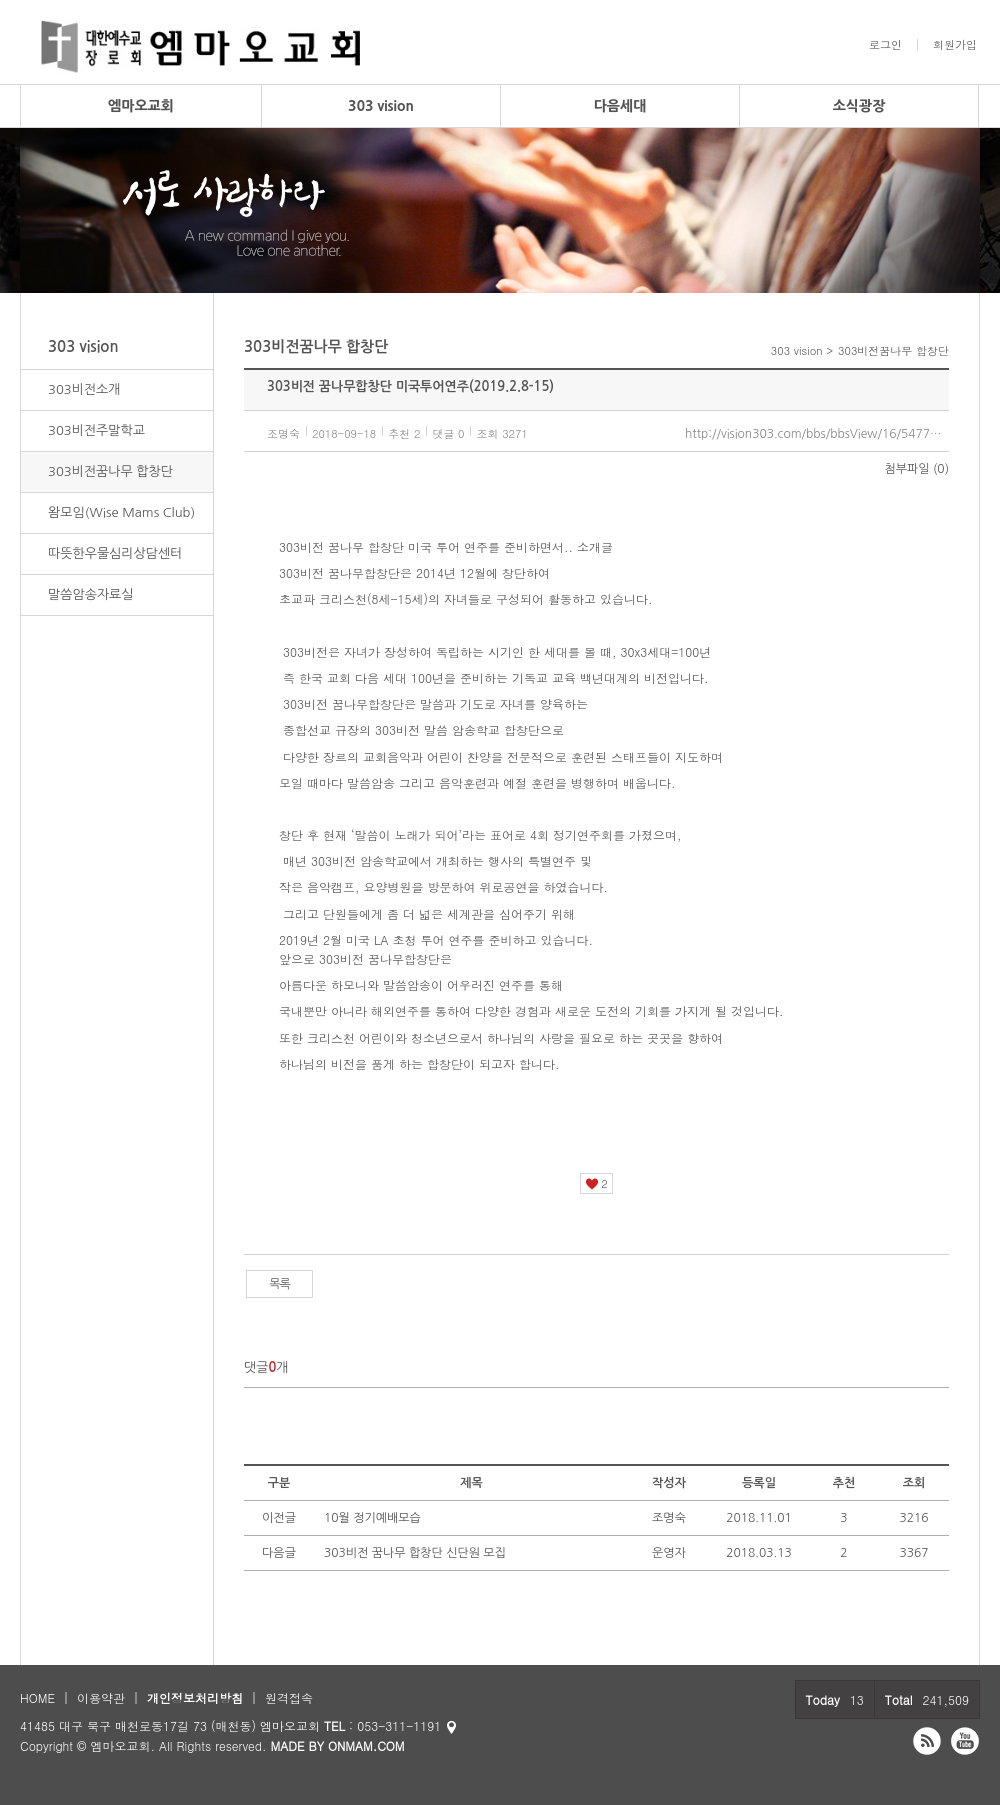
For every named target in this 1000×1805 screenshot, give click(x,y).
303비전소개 (84, 389)
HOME (37, 1697)
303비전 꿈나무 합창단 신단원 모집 (415, 1553)
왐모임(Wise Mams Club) (121, 512)
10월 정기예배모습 (372, 1518)
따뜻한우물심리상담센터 (115, 553)
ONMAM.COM (366, 1745)
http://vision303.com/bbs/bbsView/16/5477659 (817, 434)
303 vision (381, 106)
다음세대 (620, 106)
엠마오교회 (141, 106)
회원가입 (955, 45)
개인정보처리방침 (195, 1697)
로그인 (885, 45)
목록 (279, 1284)
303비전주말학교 (96, 430)
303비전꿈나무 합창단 (110, 471)
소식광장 (859, 106)
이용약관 (101, 1697)
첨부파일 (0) (917, 469)
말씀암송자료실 (91, 594)
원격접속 (289, 1697)
